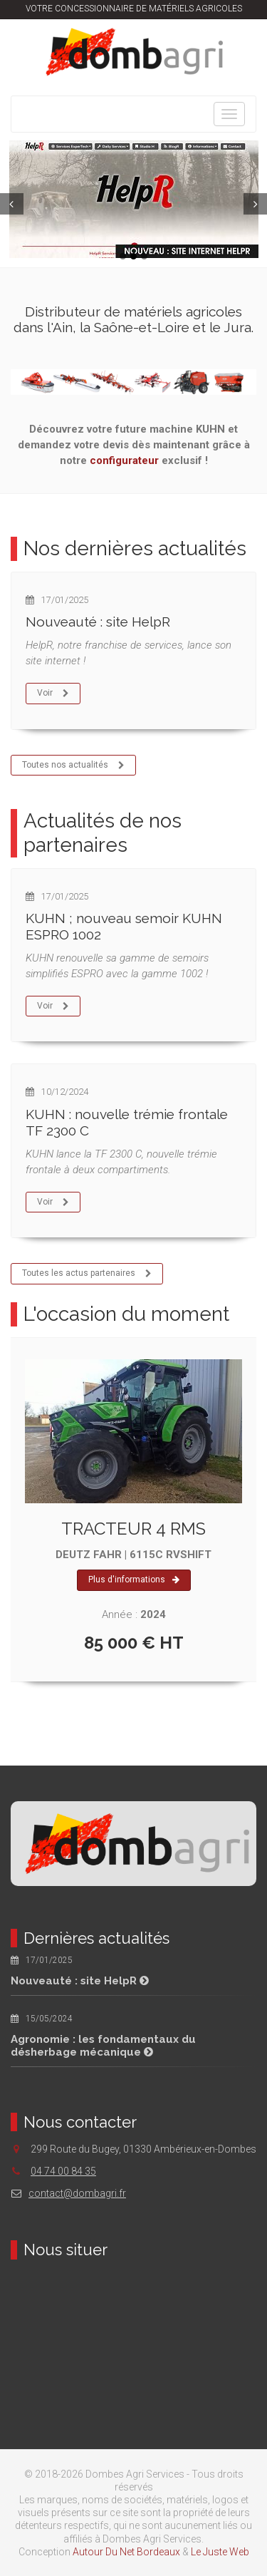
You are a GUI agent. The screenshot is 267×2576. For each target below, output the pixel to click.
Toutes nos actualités (73, 766)
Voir (53, 694)
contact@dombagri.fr (68, 2193)
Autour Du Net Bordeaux (126, 2551)
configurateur (124, 460)
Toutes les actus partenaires (87, 1274)
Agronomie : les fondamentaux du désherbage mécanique (103, 2046)
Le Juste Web (220, 2551)
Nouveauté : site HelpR (98, 621)
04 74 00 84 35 (63, 2171)
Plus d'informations (133, 1580)
